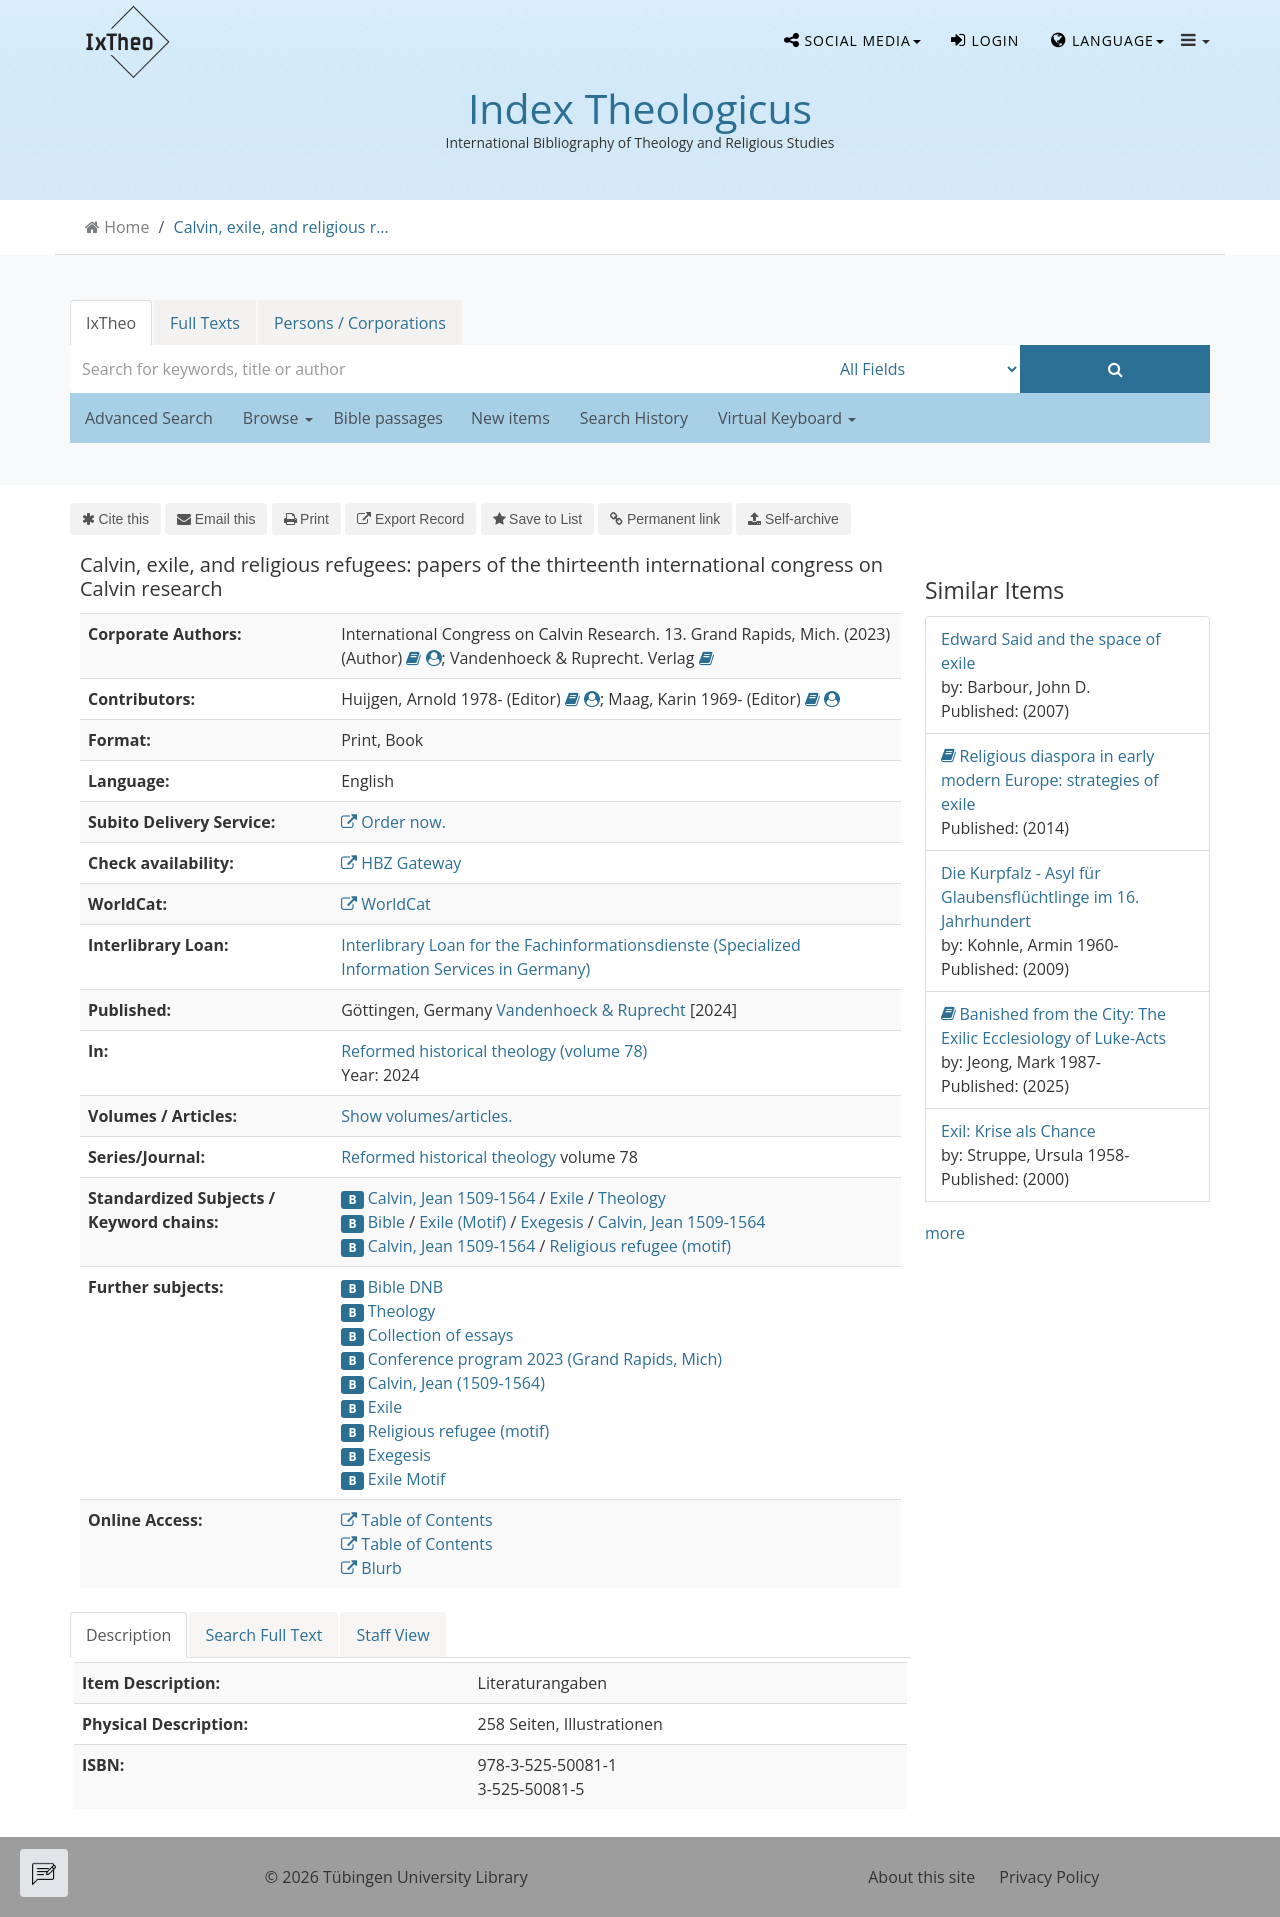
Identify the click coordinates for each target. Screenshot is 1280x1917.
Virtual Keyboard (787, 418)
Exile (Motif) (462, 1222)
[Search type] (925, 369)
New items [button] (510, 418)
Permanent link (665, 519)
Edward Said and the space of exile (1051, 651)
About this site (921, 1877)
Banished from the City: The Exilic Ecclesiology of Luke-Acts (1053, 1025)
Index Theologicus (640, 108)
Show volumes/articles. (426, 1116)
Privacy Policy (1049, 1877)
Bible (386, 1222)
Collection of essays (441, 1335)
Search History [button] (634, 418)
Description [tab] (128, 1635)
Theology (632, 1198)
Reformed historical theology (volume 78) (494, 1051)
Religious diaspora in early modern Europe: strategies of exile (1050, 779)
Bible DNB (405, 1287)
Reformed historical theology (448, 1157)
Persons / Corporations (360, 323)
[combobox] (450, 369)
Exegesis (551, 1222)
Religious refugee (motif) (640, 1246)
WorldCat (386, 904)
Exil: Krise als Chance (1018, 1131)
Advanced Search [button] (149, 418)
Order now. (393, 822)
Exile (567, 1198)
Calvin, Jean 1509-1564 (452, 1198)
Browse (278, 418)
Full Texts (205, 323)
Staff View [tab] (392, 1635)
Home (126, 227)
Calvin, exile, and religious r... (281, 227)
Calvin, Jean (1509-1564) (456, 1383)
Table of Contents (416, 1520)
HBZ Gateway (401, 863)
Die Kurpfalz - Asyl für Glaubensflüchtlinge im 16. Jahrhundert (1040, 897)
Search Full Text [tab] (263, 1635)
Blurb (371, 1568)
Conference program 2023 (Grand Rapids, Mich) (545, 1359)
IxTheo (111, 323)
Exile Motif (407, 1479)
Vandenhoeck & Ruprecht (590, 1010)
